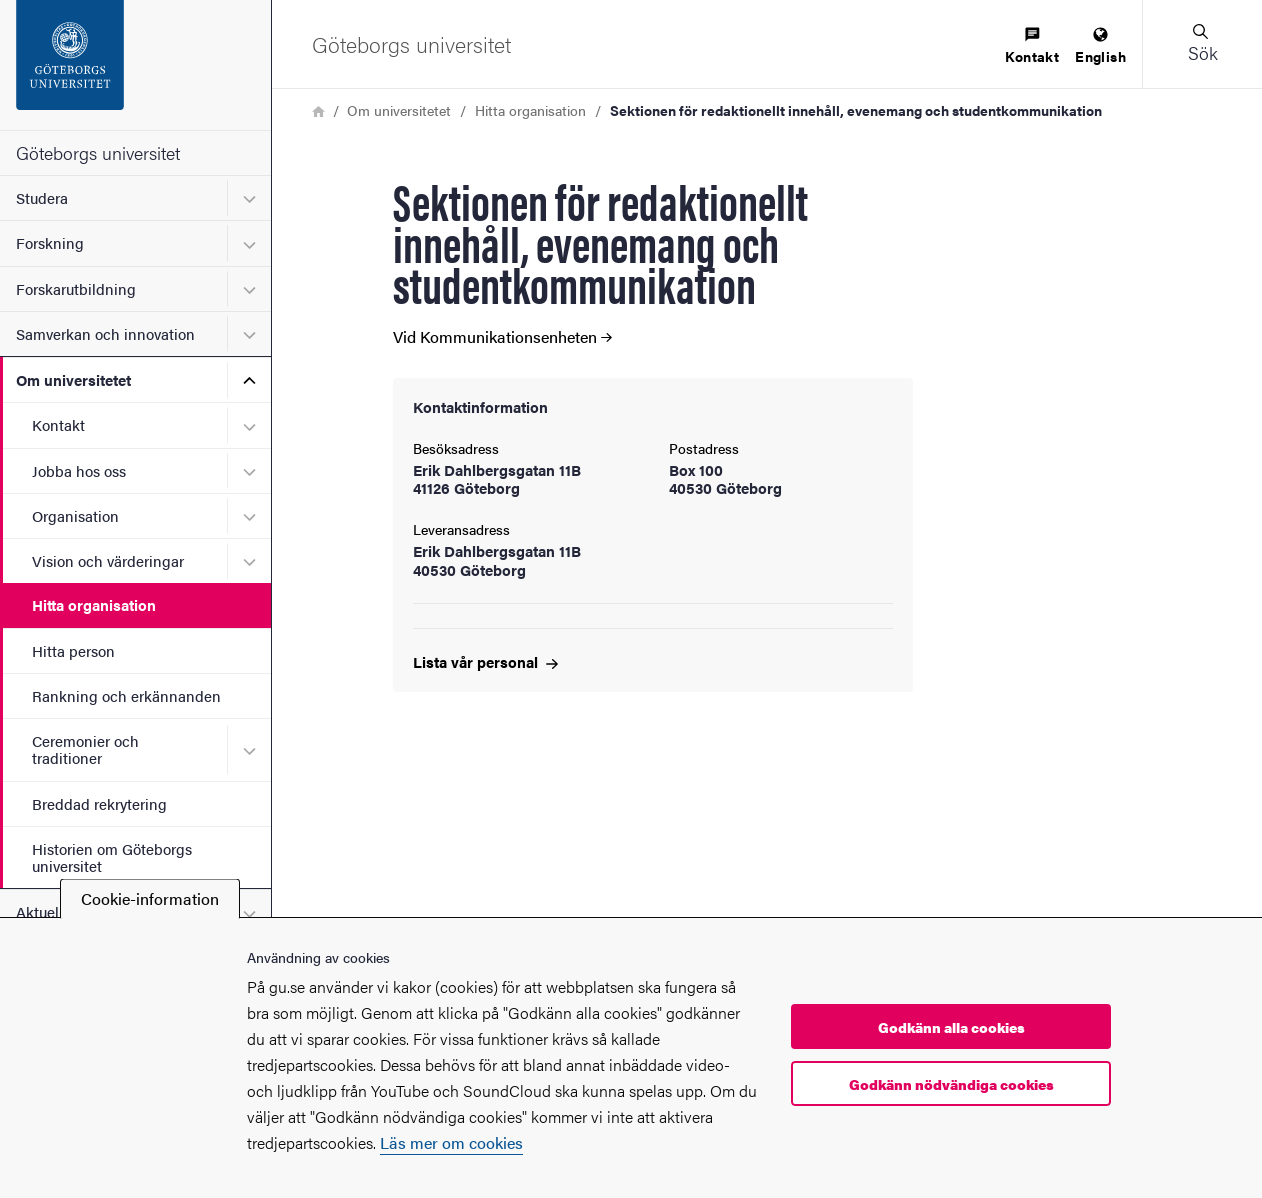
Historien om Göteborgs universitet (112, 857)
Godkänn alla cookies (951, 1027)
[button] (1202, 44)
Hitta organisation (94, 604)
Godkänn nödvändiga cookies (951, 1084)
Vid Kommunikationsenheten (502, 337)
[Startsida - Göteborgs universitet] (135, 65)
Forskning (50, 242)
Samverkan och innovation (105, 333)
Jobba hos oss (79, 470)
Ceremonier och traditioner (85, 749)
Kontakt (58, 424)
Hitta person (73, 650)
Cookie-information (150, 898)
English (1100, 46)
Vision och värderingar (108, 560)
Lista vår (485, 661)
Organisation (75, 515)
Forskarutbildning (76, 288)
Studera (42, 197)
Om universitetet (73, 379)
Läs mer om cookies (451, 1142)
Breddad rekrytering (99, 803)
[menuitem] (1032, 46)
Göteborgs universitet (98, 152)
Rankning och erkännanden (126, 695)
